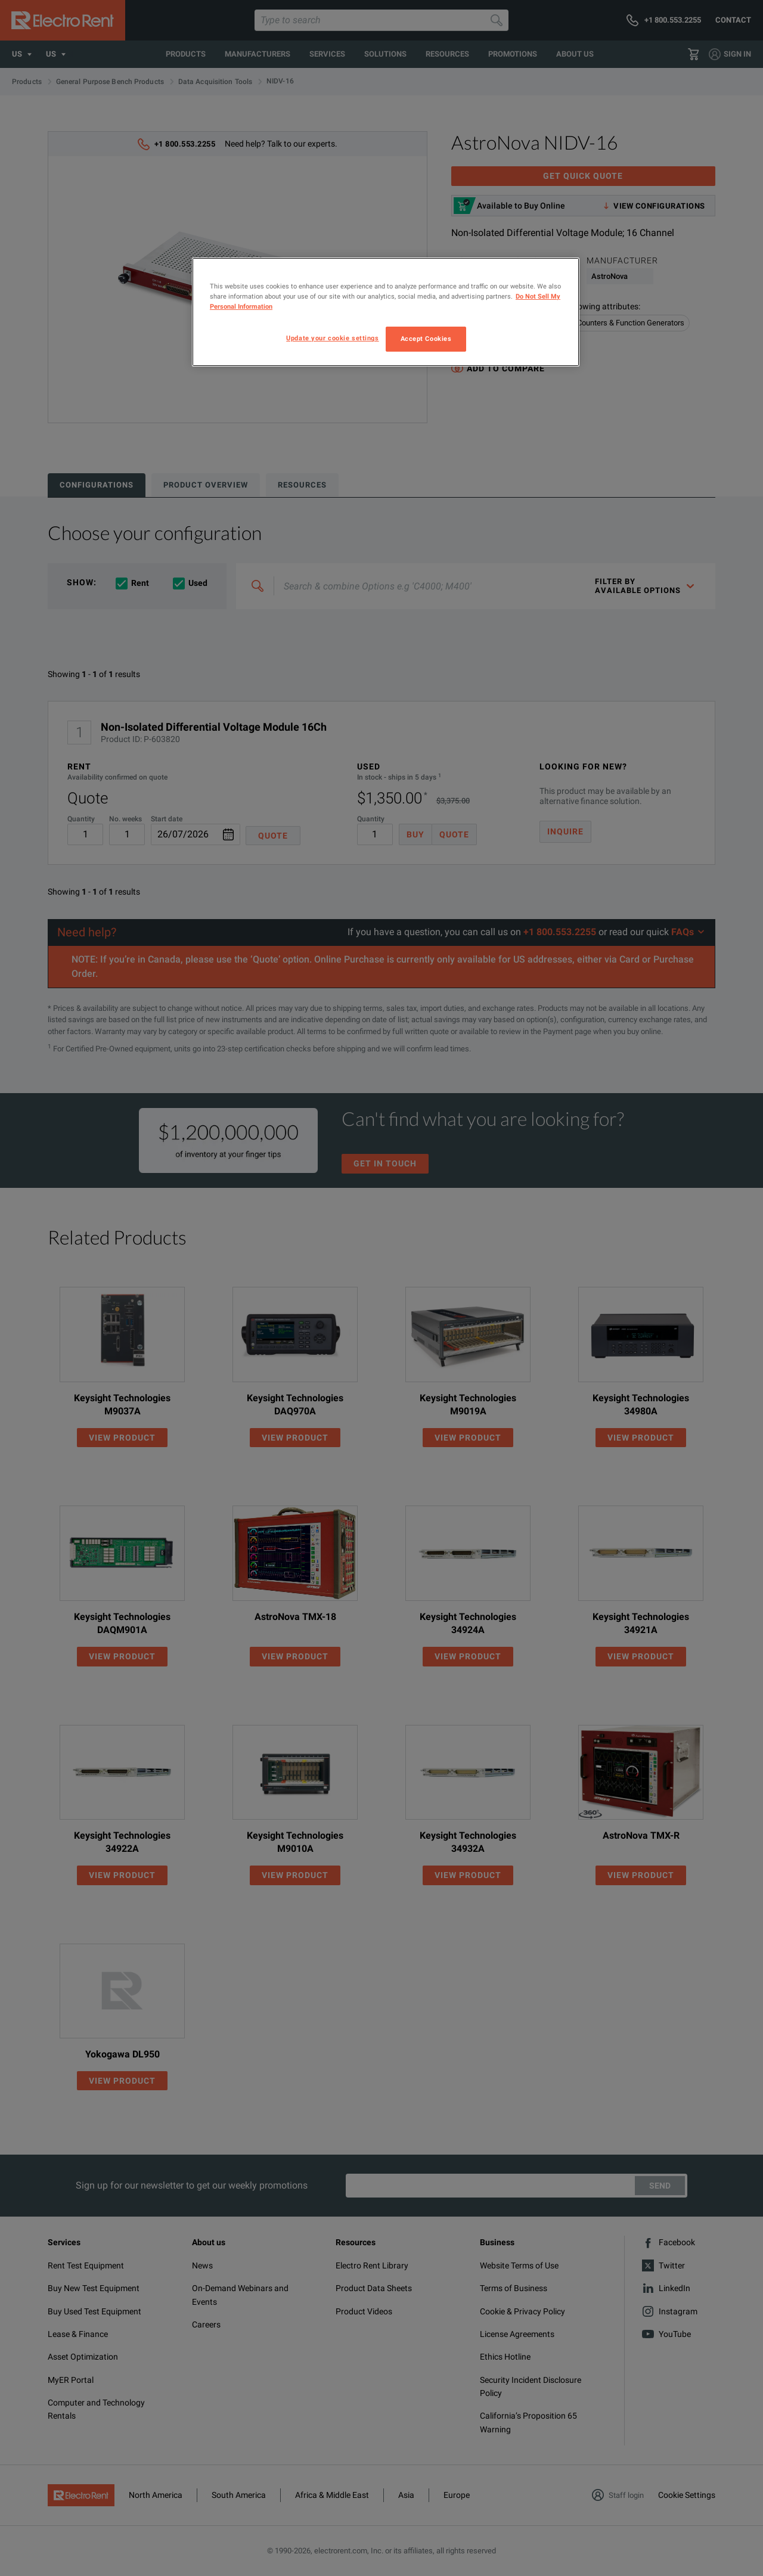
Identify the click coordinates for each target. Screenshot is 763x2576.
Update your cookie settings (332, 338)
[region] (385, 312)
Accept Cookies (426, 338)
